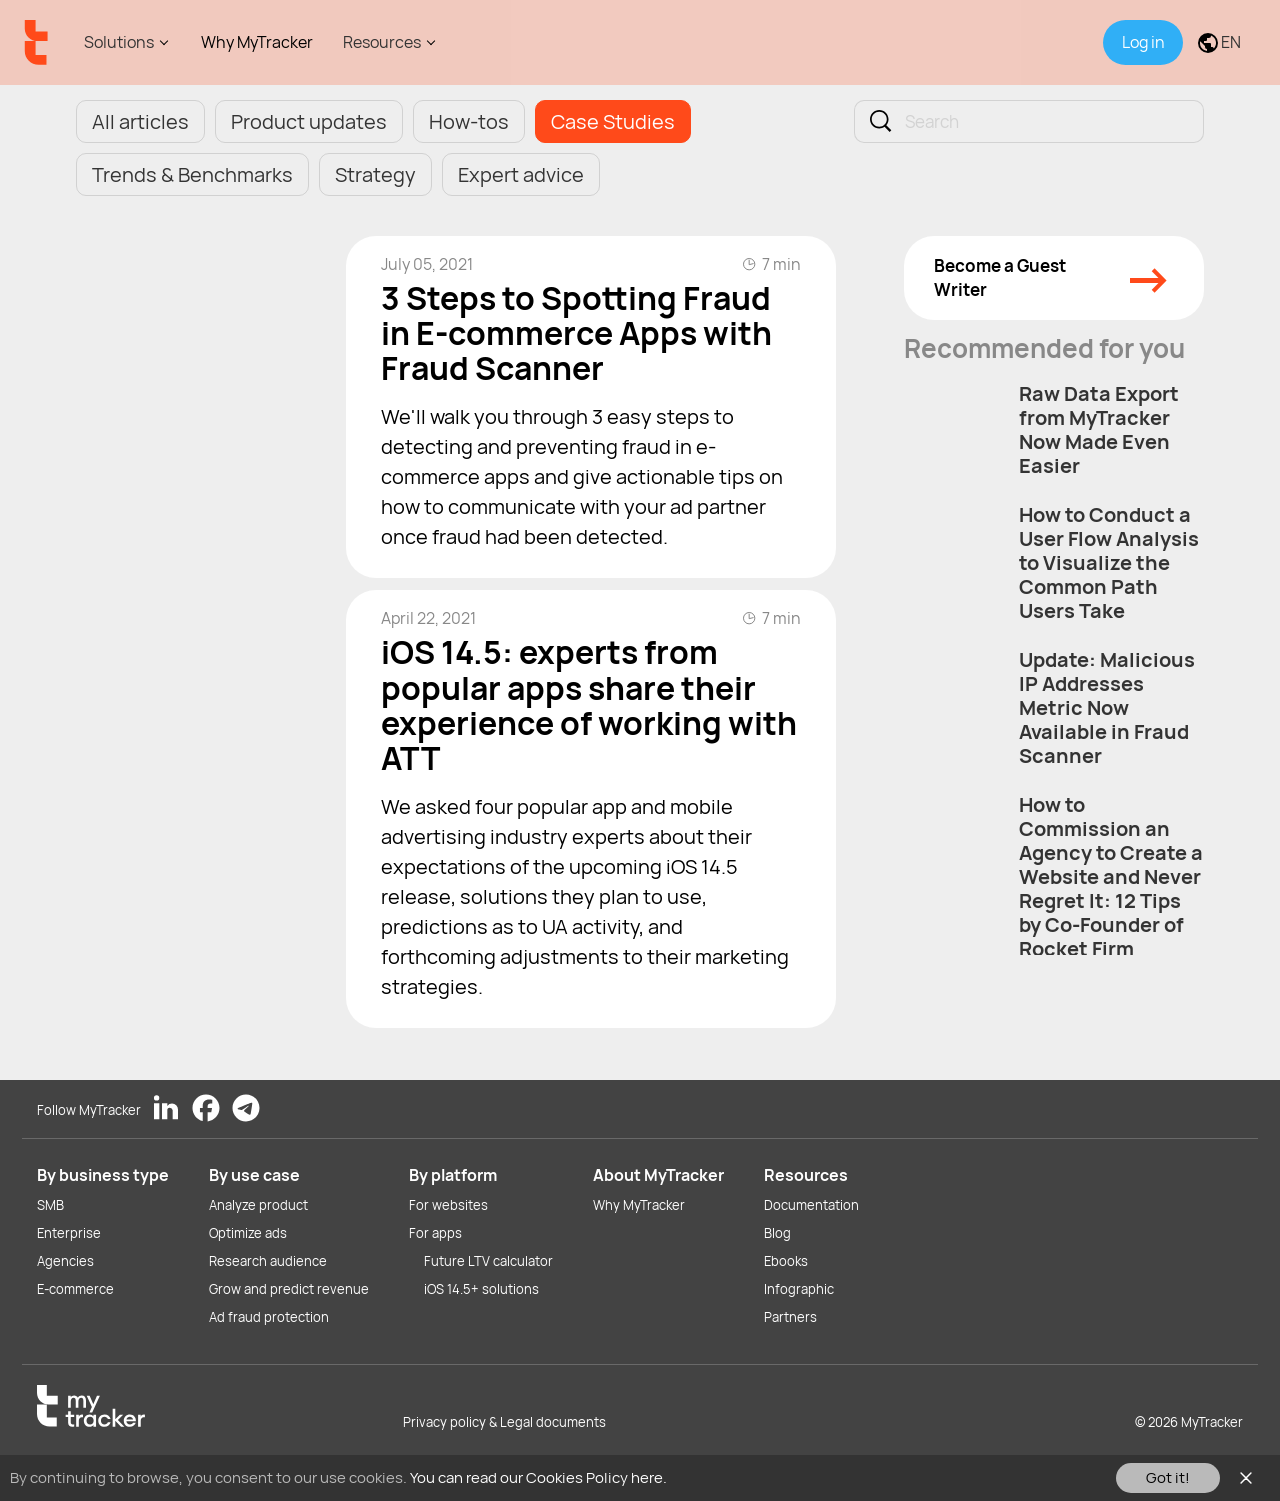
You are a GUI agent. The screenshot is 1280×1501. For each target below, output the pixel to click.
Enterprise (69, 1233)
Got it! (1168, 1477)
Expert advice (521, 174)
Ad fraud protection (269, 1317)
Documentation (811, 1205)
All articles (140, 121)
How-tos (469, 121)
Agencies (65, 1261)
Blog (777, 1233)
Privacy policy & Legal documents (504, 1422)
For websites (448, 1205)
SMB (50, 1205)
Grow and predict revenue (289, 1289)
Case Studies (613, 121)
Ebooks (786, 1261)
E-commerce (75, 1289)
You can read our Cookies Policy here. (538, 1477)
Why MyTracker (257, 42)
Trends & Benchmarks (192, 174)
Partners (790, 1317)
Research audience (268, 1261)
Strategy (375, 174)
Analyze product (258, 1205)
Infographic (799, 1289)
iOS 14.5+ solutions (481, 1289)
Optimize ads (248, 1233)
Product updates (309, 121)
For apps (435, 1233)
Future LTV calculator (488, 1261)
